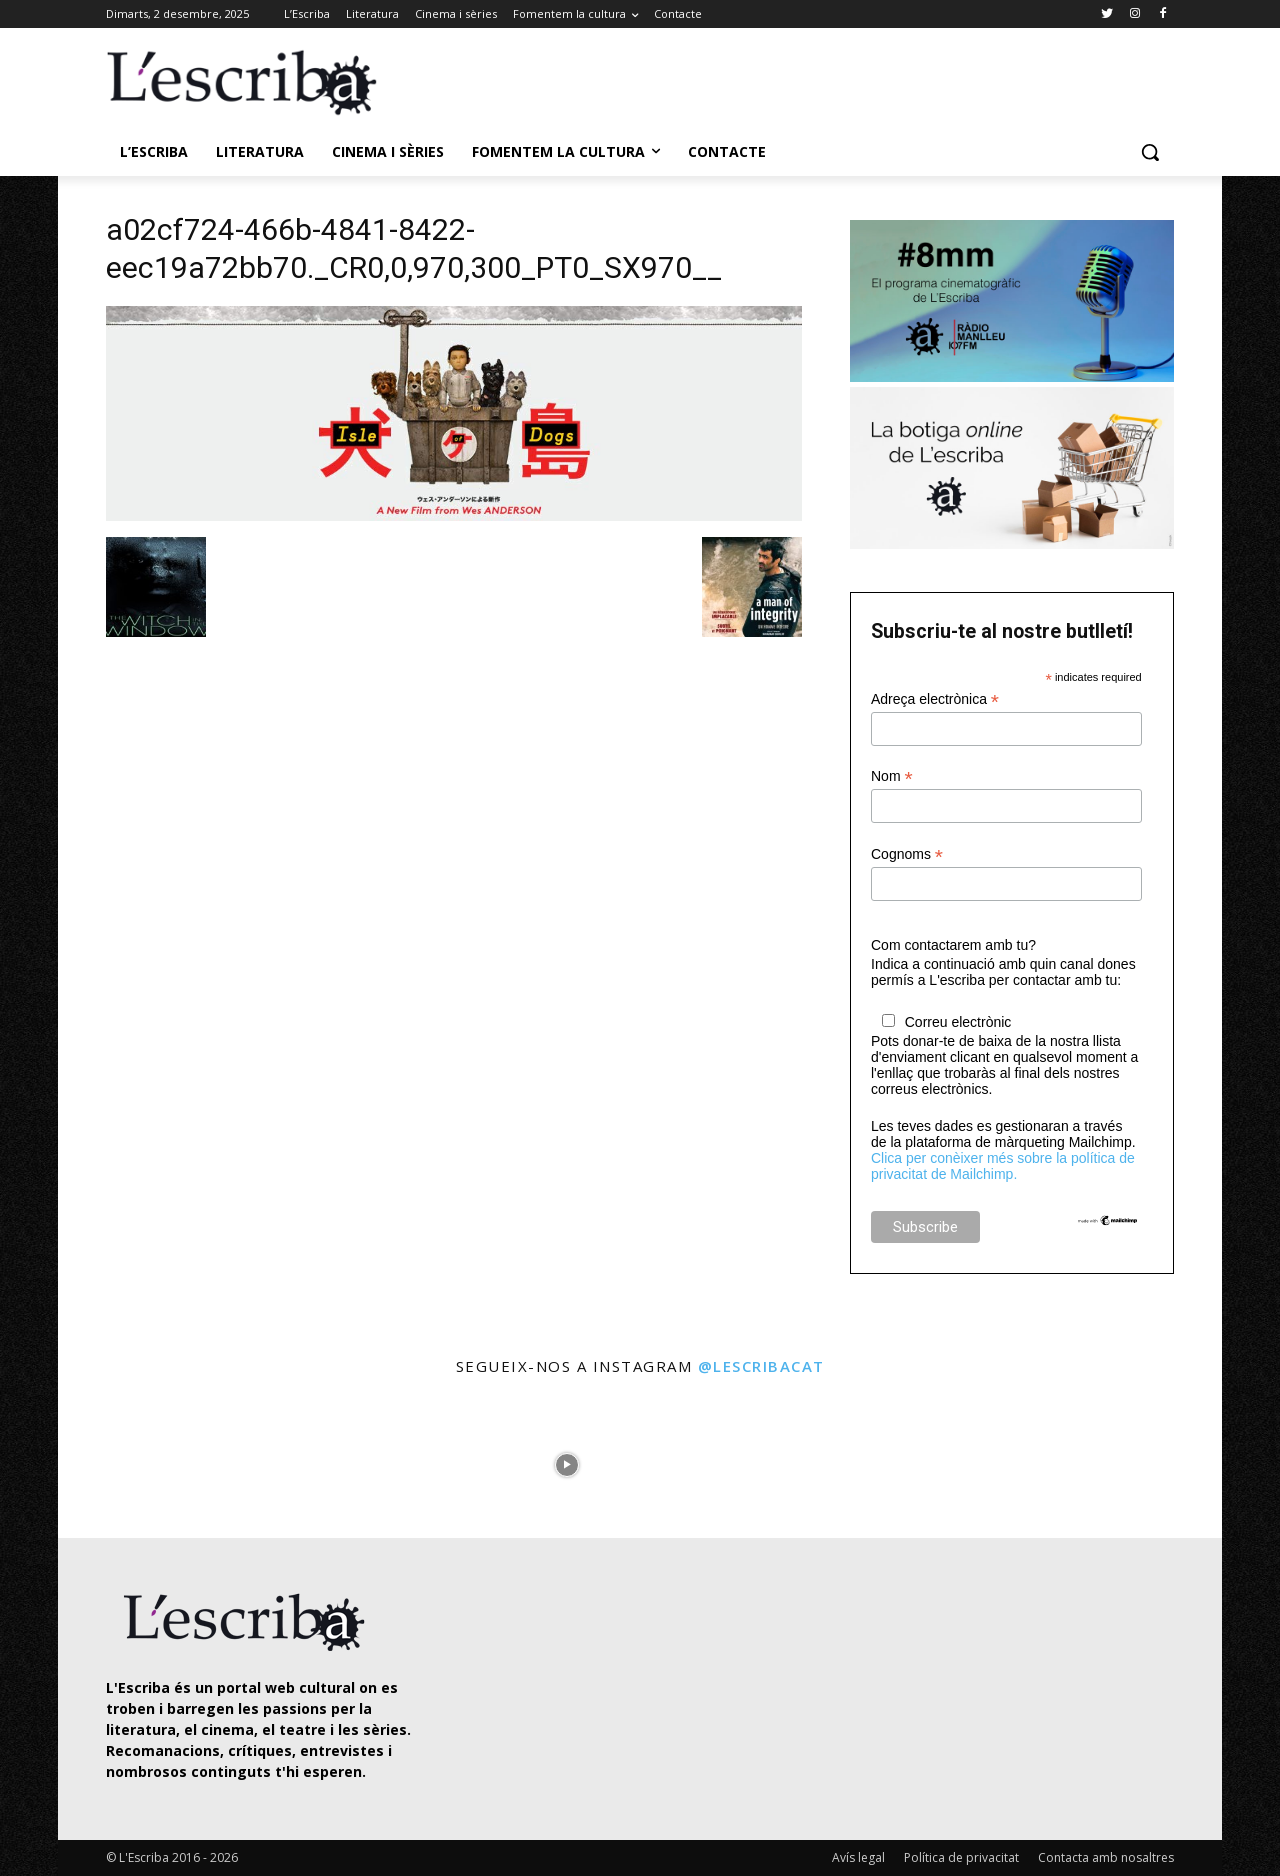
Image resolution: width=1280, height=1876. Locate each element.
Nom (892, 776)
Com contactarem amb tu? (953, 945)
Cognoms (907, 854)
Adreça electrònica (935, 699)
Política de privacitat (961, 1857)
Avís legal (858, 1857)
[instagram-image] (126, 1459)
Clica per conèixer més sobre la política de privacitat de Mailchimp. (1003, 1166)
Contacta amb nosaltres (1106, 1857)
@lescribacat (761, 1366)
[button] (1150, 152)
